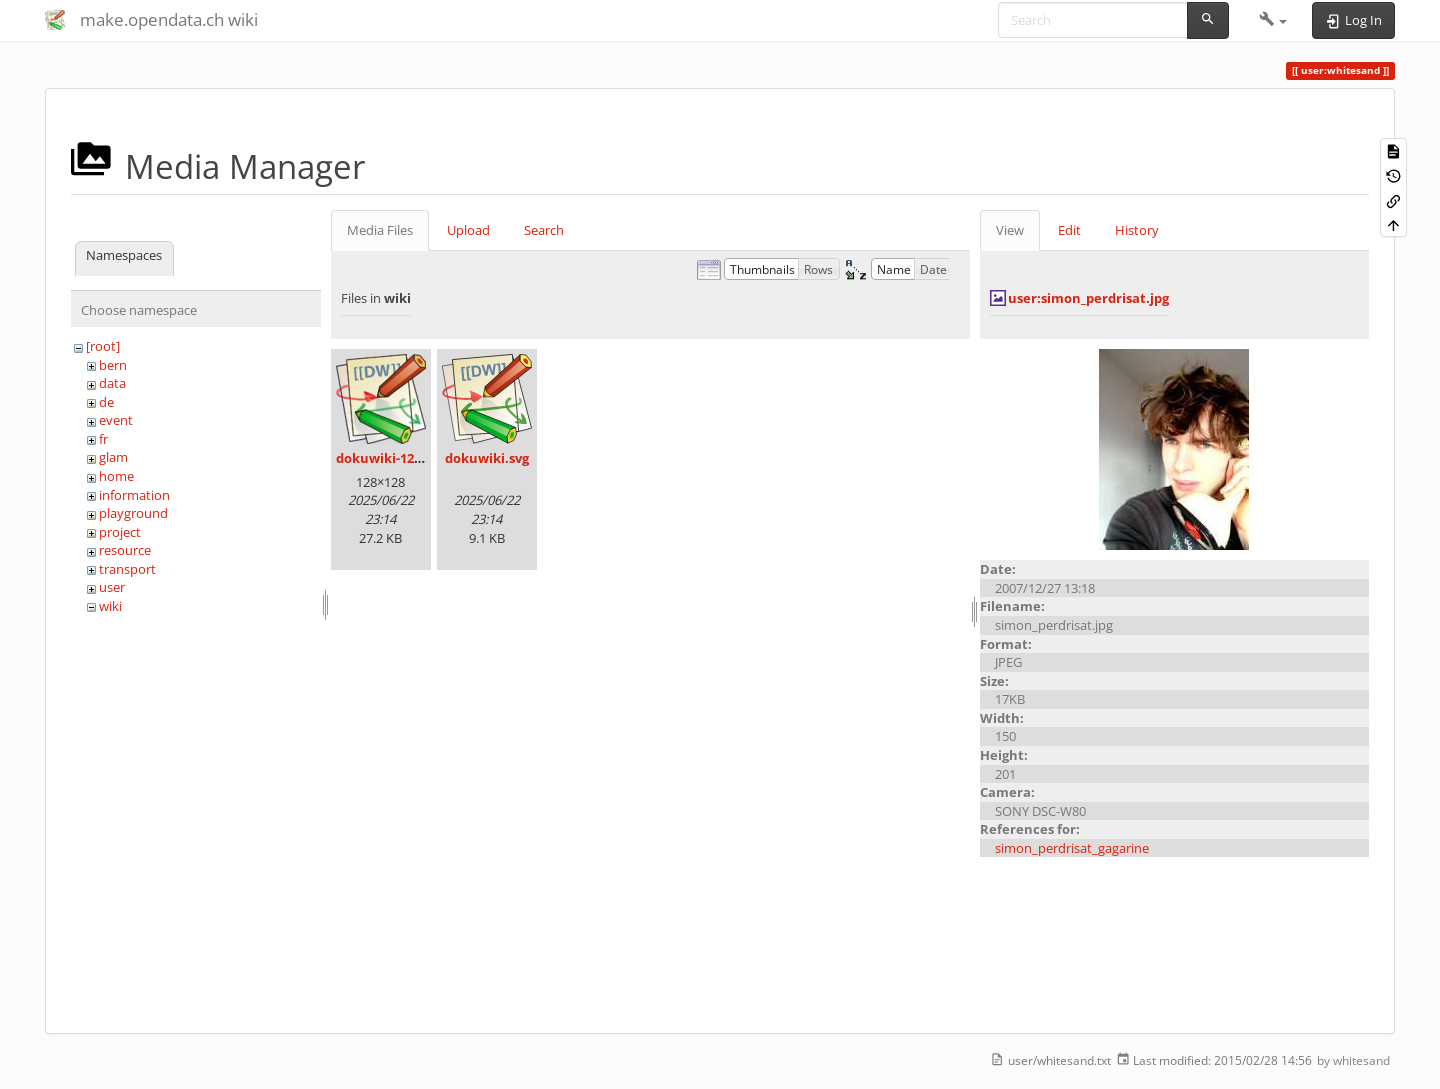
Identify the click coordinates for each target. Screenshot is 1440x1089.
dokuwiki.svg (487, 458)
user (112, 587)
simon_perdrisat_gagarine (1072, 848)
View (1010, 230)
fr (103, 439)
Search (544, 230)
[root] (103, 346)
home (116, 476)
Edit (1069, 230)
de (106, 402)
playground (133, 513)
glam (113, 457)
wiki (110, 606)
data (112, 383)
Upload (468, 230)
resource (125, 550)
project (120, 532)
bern (113, 365)
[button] (1273, 20)
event (116, 420)
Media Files (380, 230)
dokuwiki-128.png (392, 458)
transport (127, 569)
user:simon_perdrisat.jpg (1088, 298)
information (134, 495)
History (1137, 230)
